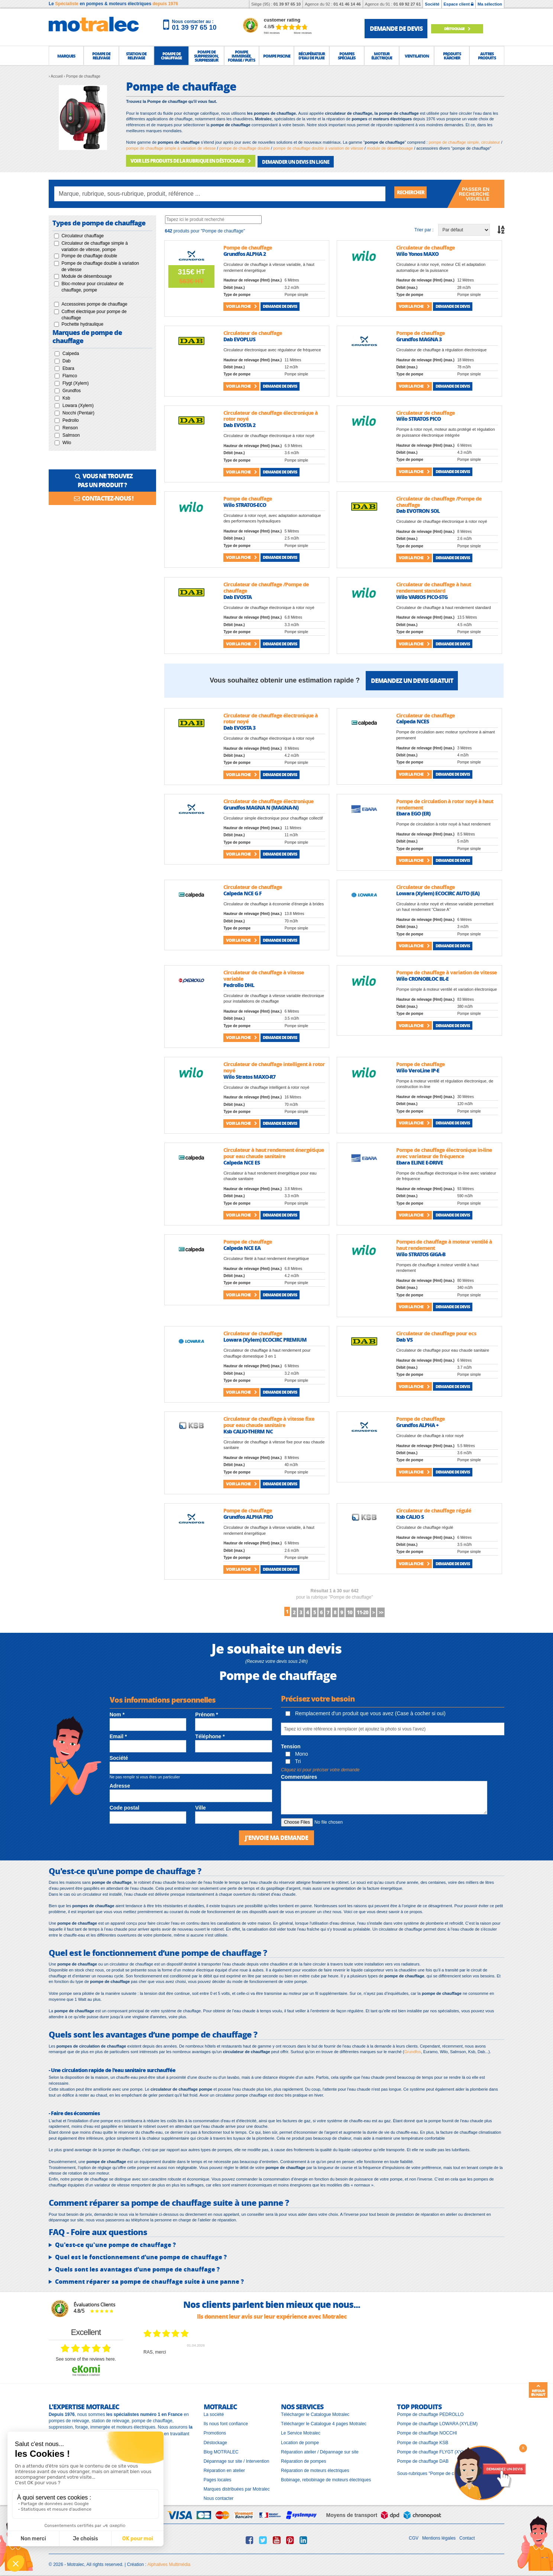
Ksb (66, 395)
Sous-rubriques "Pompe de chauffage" (435, 2471)
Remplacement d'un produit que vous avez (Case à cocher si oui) (365, 1711)
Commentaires (299, 1775)
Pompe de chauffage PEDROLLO (430, 2411)
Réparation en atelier (224, 2468)
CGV (413, 2535)
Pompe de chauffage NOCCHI (427, 2430)
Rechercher (414, 191)
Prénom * (206, 1713)
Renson (70, 425)
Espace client (458, 4)
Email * (118, 1734)
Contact (467, 2535)
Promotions (215, 2430)
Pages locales (218, 2477)
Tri (293, 1759)
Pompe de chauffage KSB (422, 2439)
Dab (66, 358)
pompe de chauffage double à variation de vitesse (318, 148)
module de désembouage (390, 148)
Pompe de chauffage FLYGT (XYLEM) (434, 2449)
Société (432, 4)
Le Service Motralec (300, 2430)
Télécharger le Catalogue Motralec (315, 2411)
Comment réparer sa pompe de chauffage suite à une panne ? (149, 2278)
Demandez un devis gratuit (412, 678)
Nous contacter (219, 2495)
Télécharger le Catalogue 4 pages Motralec (323, 2421)
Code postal (124, 1805)
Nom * (117, 1713)
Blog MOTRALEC (221, 2449)
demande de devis (396, 28)
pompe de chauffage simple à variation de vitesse (171, 148)
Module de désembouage (86, 273)
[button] (66, 55)
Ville (200, 1805)
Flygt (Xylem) (75, 380)
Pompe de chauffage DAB (423, 2458)
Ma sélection (490, 4)
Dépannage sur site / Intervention (236, 2458)
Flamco (69, 373)
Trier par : (424, 227)
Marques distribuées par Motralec (237, 2486)
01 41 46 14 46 (346, 4)
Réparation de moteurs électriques (315, 2468)
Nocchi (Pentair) (78, 410)
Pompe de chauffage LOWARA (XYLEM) (437, 2421)
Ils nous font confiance (226, 2421)
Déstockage (463, 28)
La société (214, 2411)
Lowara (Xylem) (78, 403)
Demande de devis (280, 304)
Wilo (66, 440)
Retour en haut (538, 2390)
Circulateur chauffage (82, 233)
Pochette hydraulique (82, 322)
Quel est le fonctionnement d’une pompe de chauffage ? (141, 2254)
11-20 (386, 1609)
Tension (291, 1744)
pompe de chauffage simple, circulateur (464, 142)
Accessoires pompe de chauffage (94, 301)
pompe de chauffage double (244, 148)
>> (416, 1609)
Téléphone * (209, 1734)
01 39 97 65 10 (287, 4)
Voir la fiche (241, 304)
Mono (296, 1752)
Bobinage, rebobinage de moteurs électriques (326, 2477)
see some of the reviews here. (86, 2356)
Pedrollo (70, 417)
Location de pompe (300, 2439)
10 (367, 1609)
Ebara (68, 365)
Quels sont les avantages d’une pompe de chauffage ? (137, 2267)
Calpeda (70, 351)
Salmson (71, 432)
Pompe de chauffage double (89, 253)
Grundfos (71, 388)
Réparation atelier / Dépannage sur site (320, 2449)
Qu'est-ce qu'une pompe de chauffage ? (115, 2242)
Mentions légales (439, 2535)
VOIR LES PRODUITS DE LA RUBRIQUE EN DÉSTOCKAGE (186, 160)
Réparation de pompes (303, 2458)
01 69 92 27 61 (407, 4)
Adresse (120, 1784)
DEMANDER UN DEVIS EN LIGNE (283, 160)
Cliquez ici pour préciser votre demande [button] (320, 1768)
